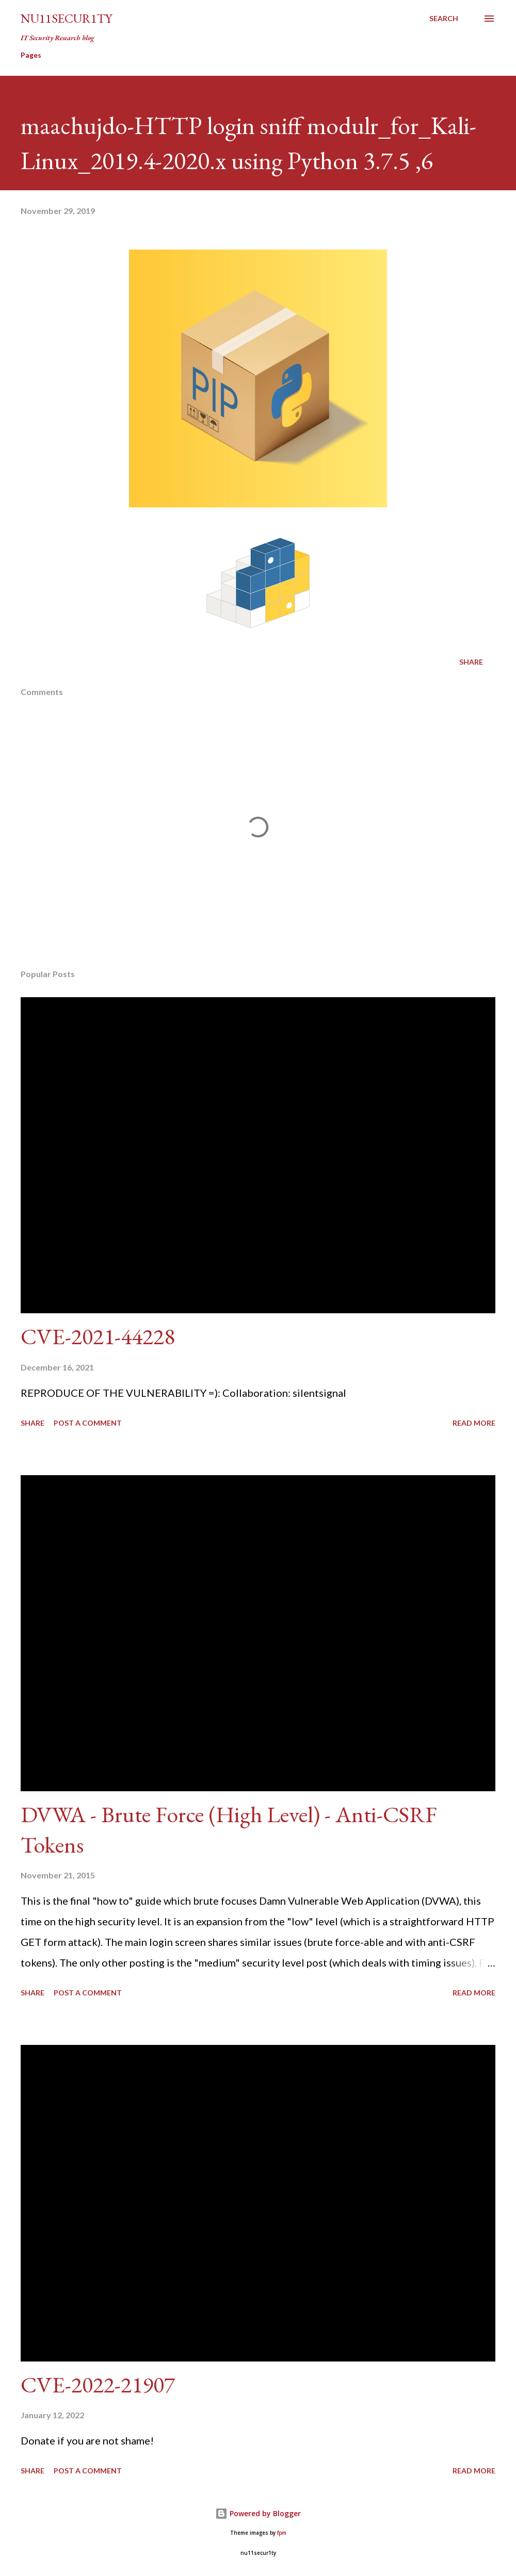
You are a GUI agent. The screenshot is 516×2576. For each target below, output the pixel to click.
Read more (474, 1422)
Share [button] (471, 661)
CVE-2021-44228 (98, 1336)
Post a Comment (88, 1422)
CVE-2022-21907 (98, 2384)
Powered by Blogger (258, 2513)
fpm (281, 2533)
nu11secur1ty (66, 18)
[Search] (443, 18)
